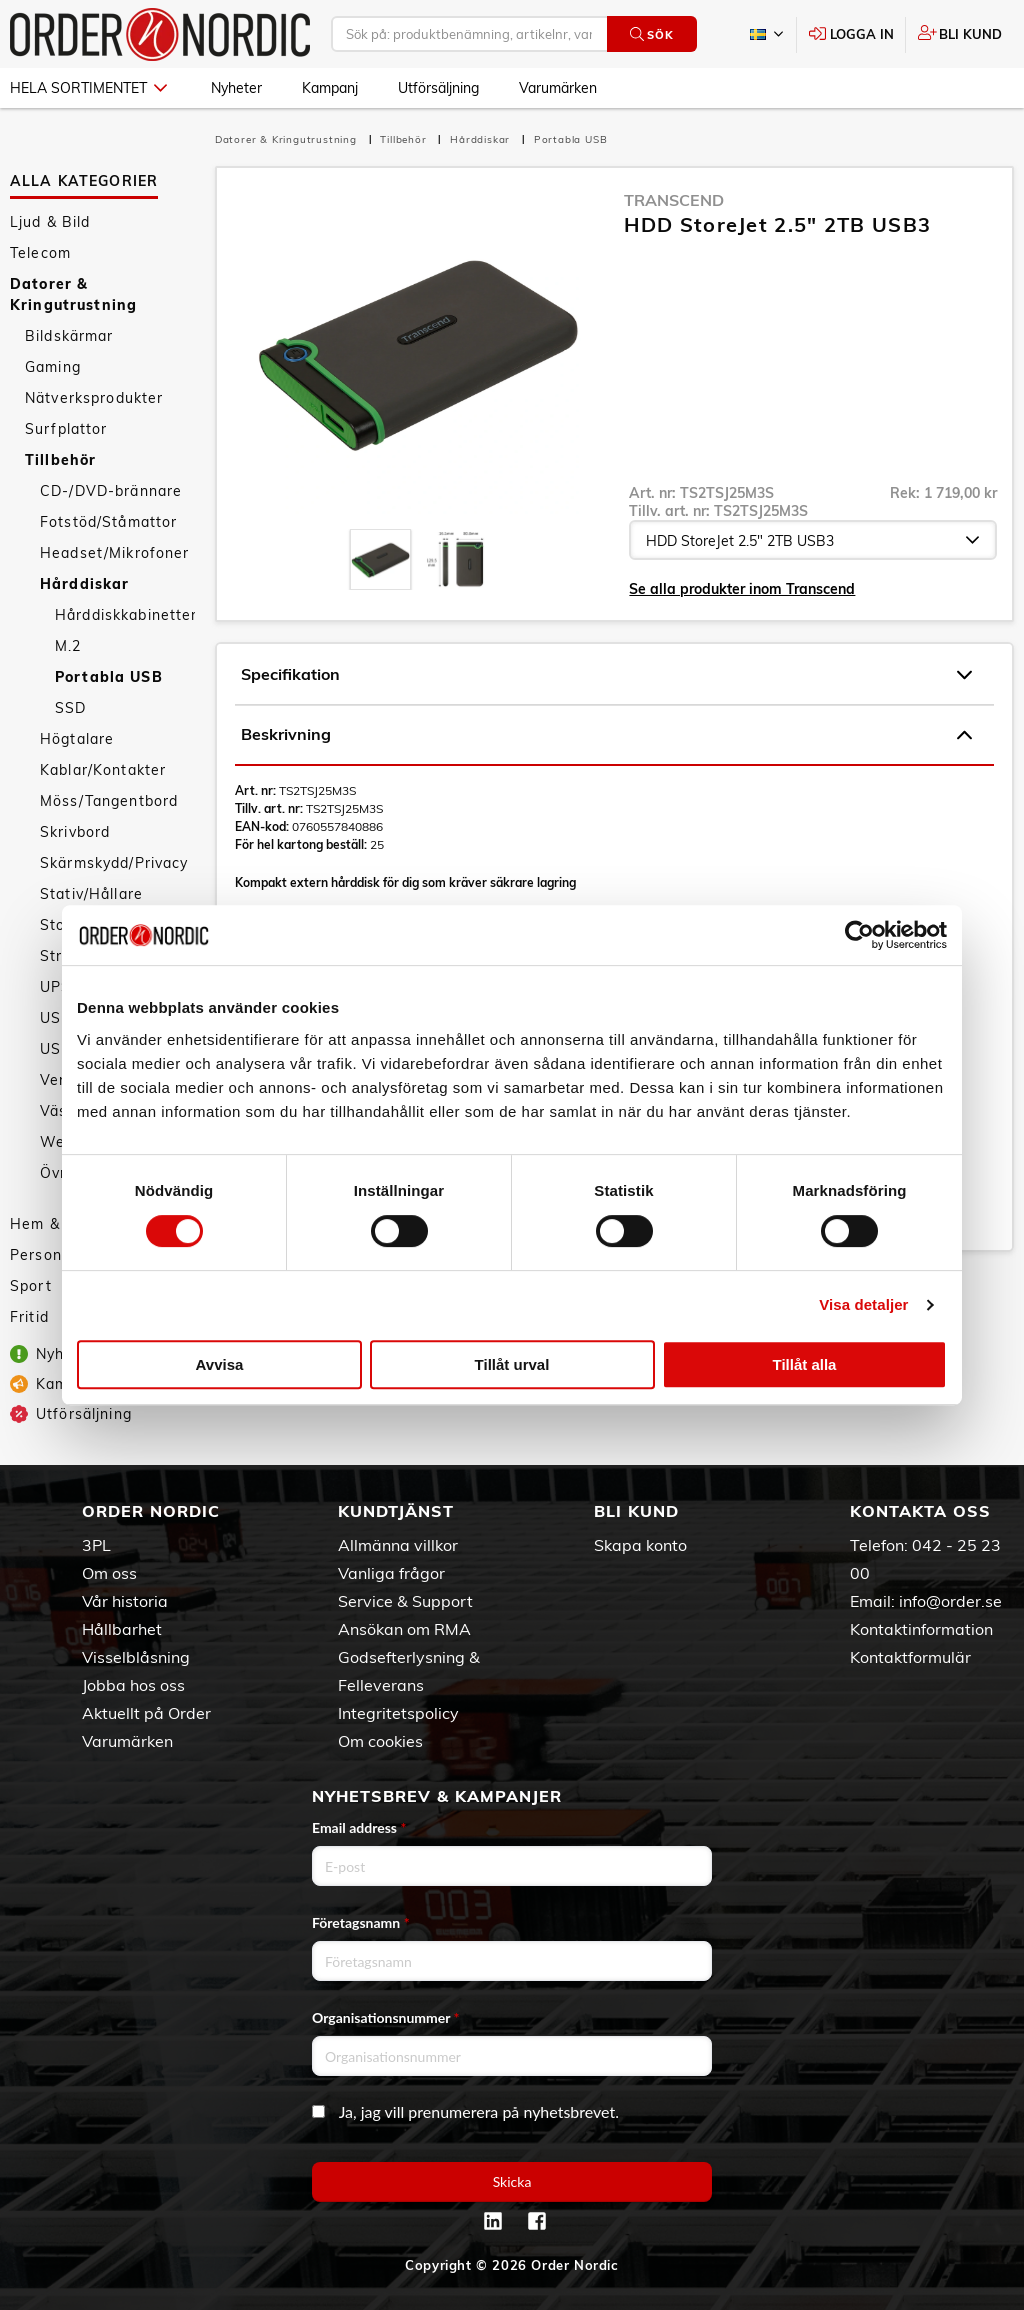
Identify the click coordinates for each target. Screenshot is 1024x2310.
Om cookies (380, 1741)
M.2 (68, 646)
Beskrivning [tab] (606, 735)
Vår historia (125, 1601)
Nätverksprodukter (94, 398)
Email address (359, 1827)
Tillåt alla (805, 1364)
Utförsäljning (438, 88)
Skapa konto (640, 1545)
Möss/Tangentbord (109, 801)
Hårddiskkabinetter (125, 615)
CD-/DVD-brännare (111, 491)
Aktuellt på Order (146, 1713)
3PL (96, 1545)
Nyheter (236, 88)
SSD (70, 708)
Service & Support (405, 1601)
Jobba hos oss (133, 1685)
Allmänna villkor (398, 1545)
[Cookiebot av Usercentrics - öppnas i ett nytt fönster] (859, 935)
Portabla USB (109, 677)
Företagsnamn (361, 1922)
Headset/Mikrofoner (115, 553)
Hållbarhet (122, 1629)
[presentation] (380, 559)
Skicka (512, 2181)
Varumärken (558, 88)
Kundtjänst (396, 1511)
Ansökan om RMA (404, 1629)
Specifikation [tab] (606, 675)
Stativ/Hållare (91, 894)
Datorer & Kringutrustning (73, 294)
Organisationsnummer (386, 2017)
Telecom (40, 253)
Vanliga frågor (391, 1573)
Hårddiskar (84, 584)
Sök (651, 34)
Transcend (674, 200)
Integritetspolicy (398, 1713)
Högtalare (77, 739)
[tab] (380, 559)
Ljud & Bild (50, 222)
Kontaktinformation (921, 1629)
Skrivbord (75, 832)
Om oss (109, 1573)
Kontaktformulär (910, 1657)
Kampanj (330, 88)
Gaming (53, 367)
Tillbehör (60, 460)
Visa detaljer (863, 1304)
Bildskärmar (69, 336)
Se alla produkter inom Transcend (742, 589)
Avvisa (220, 1364)
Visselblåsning (136, 1657)
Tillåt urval (512, 1364)
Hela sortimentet (88, 88)
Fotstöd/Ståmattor (108, 522)
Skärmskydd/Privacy (114, 863)
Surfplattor (66, 429)
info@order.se (950, 1601)
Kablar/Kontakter (103, 770)
